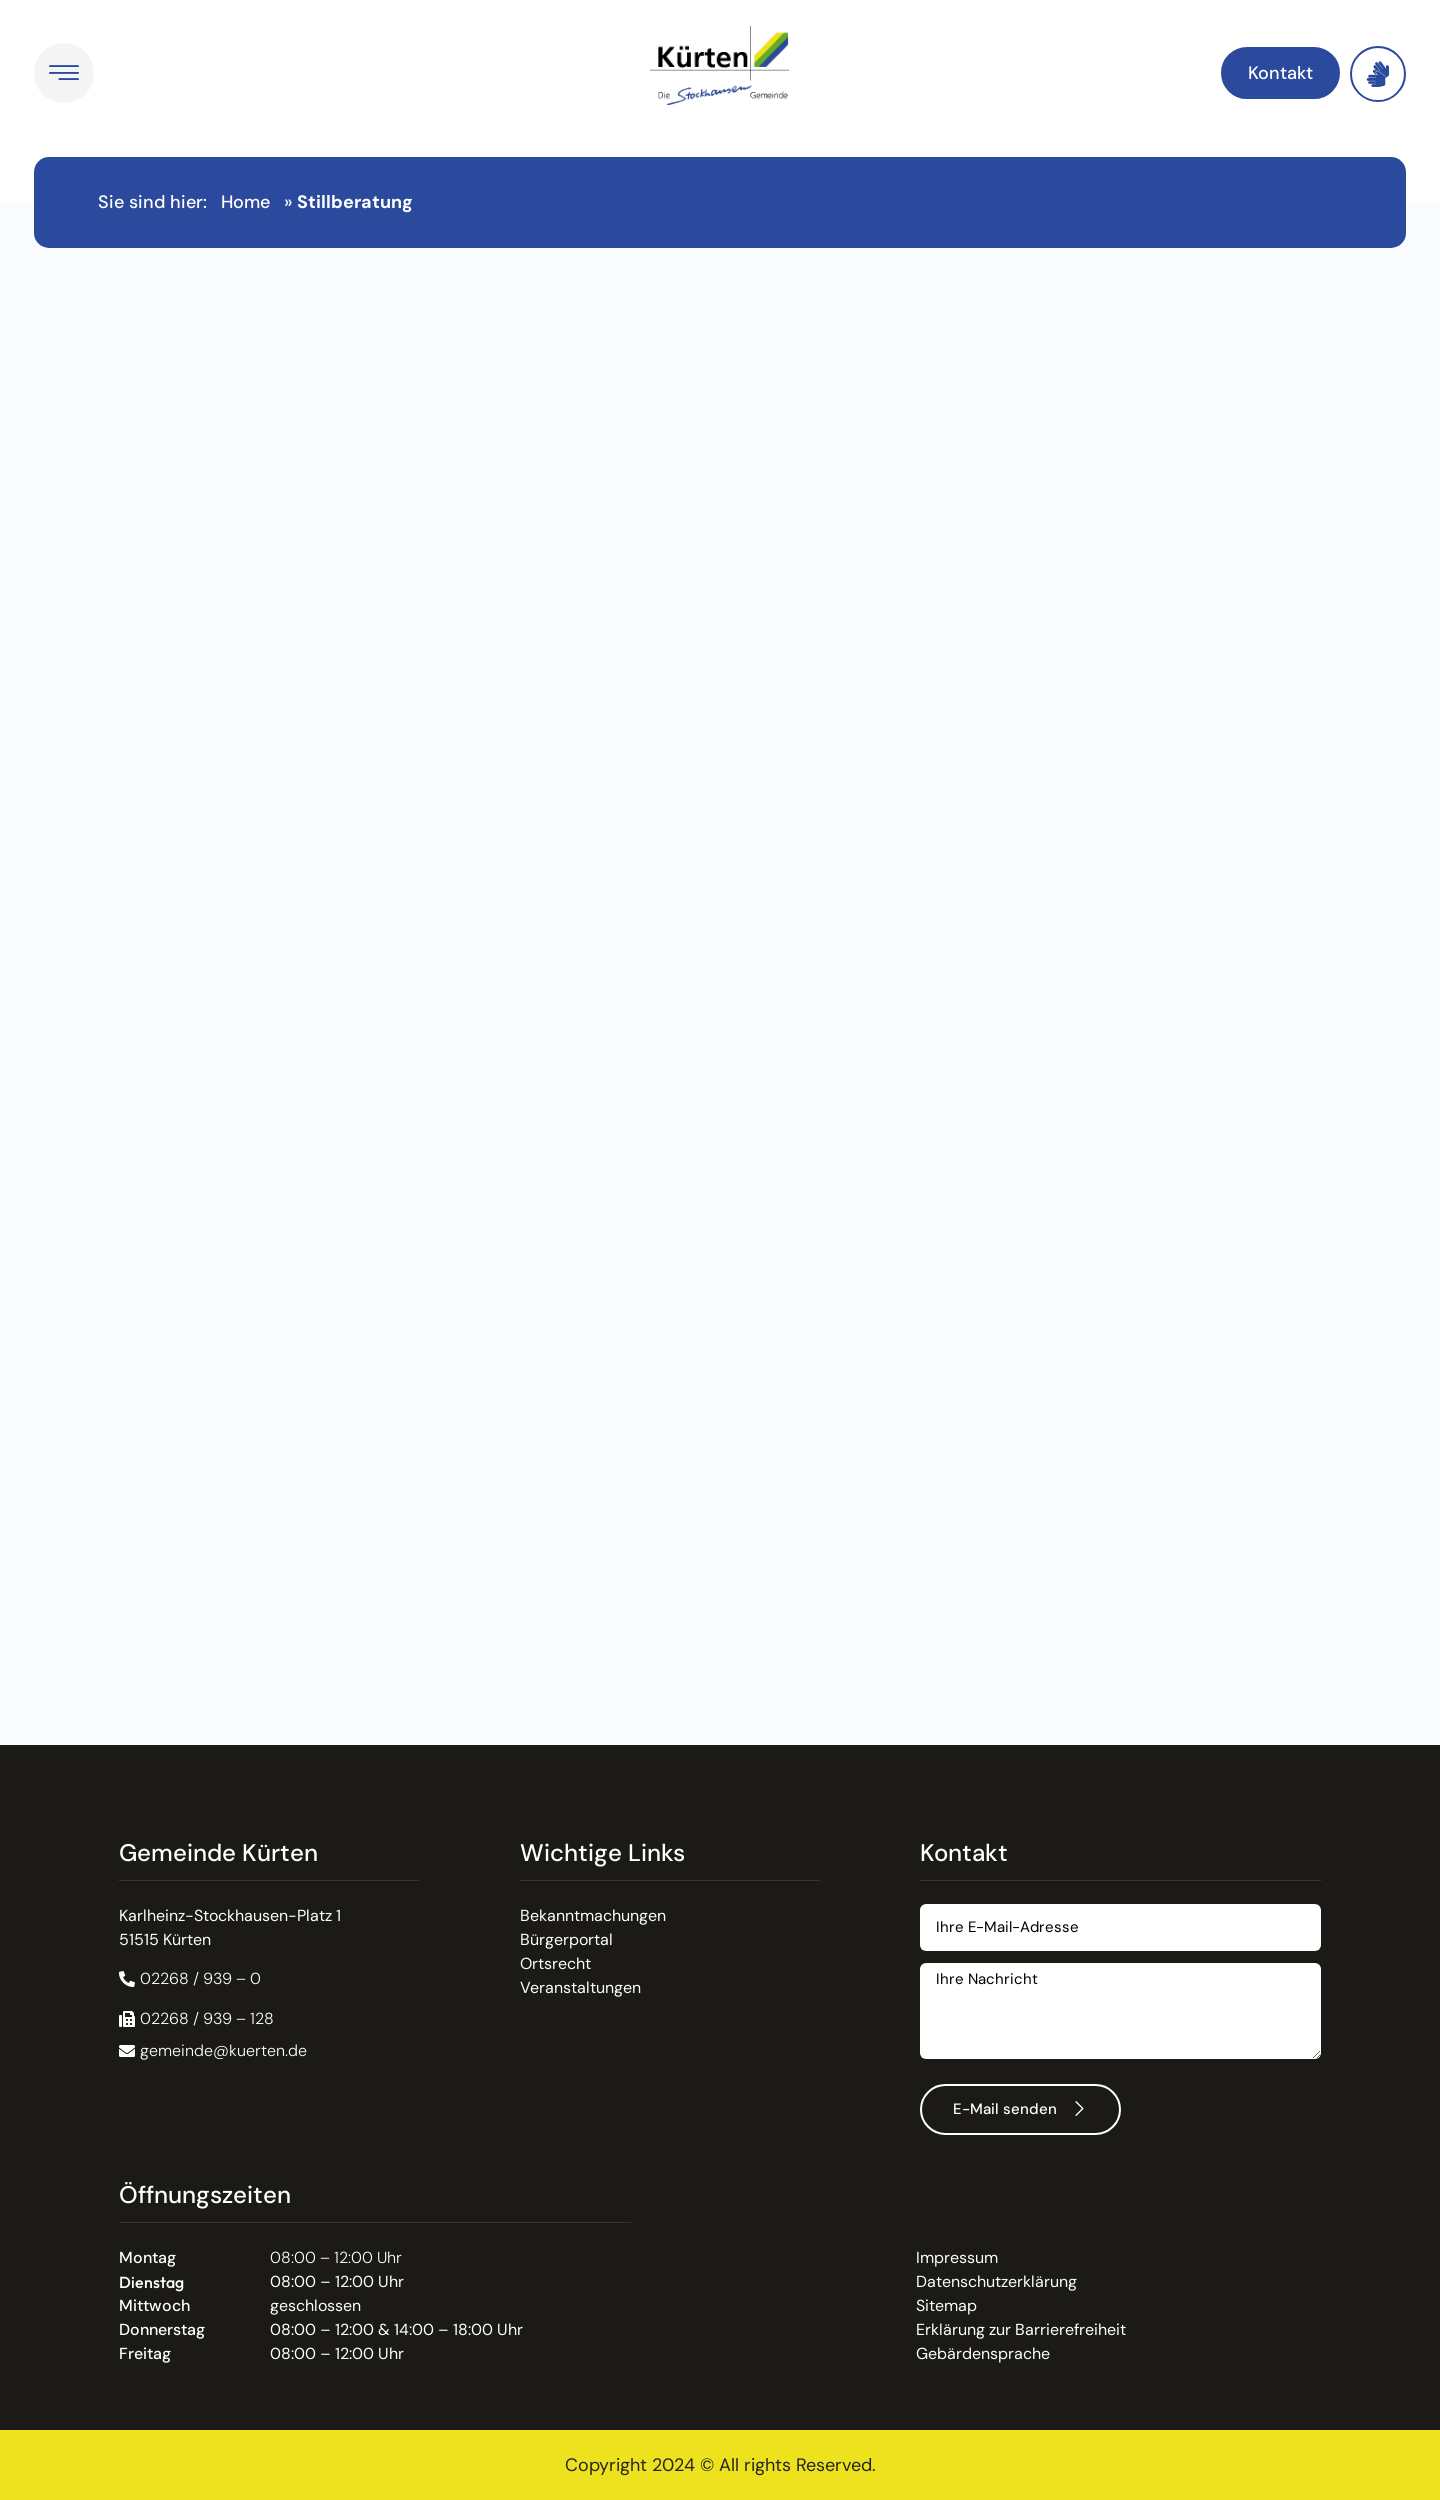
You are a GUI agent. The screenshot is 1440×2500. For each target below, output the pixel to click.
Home (245, 202)
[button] (196, 2019)
